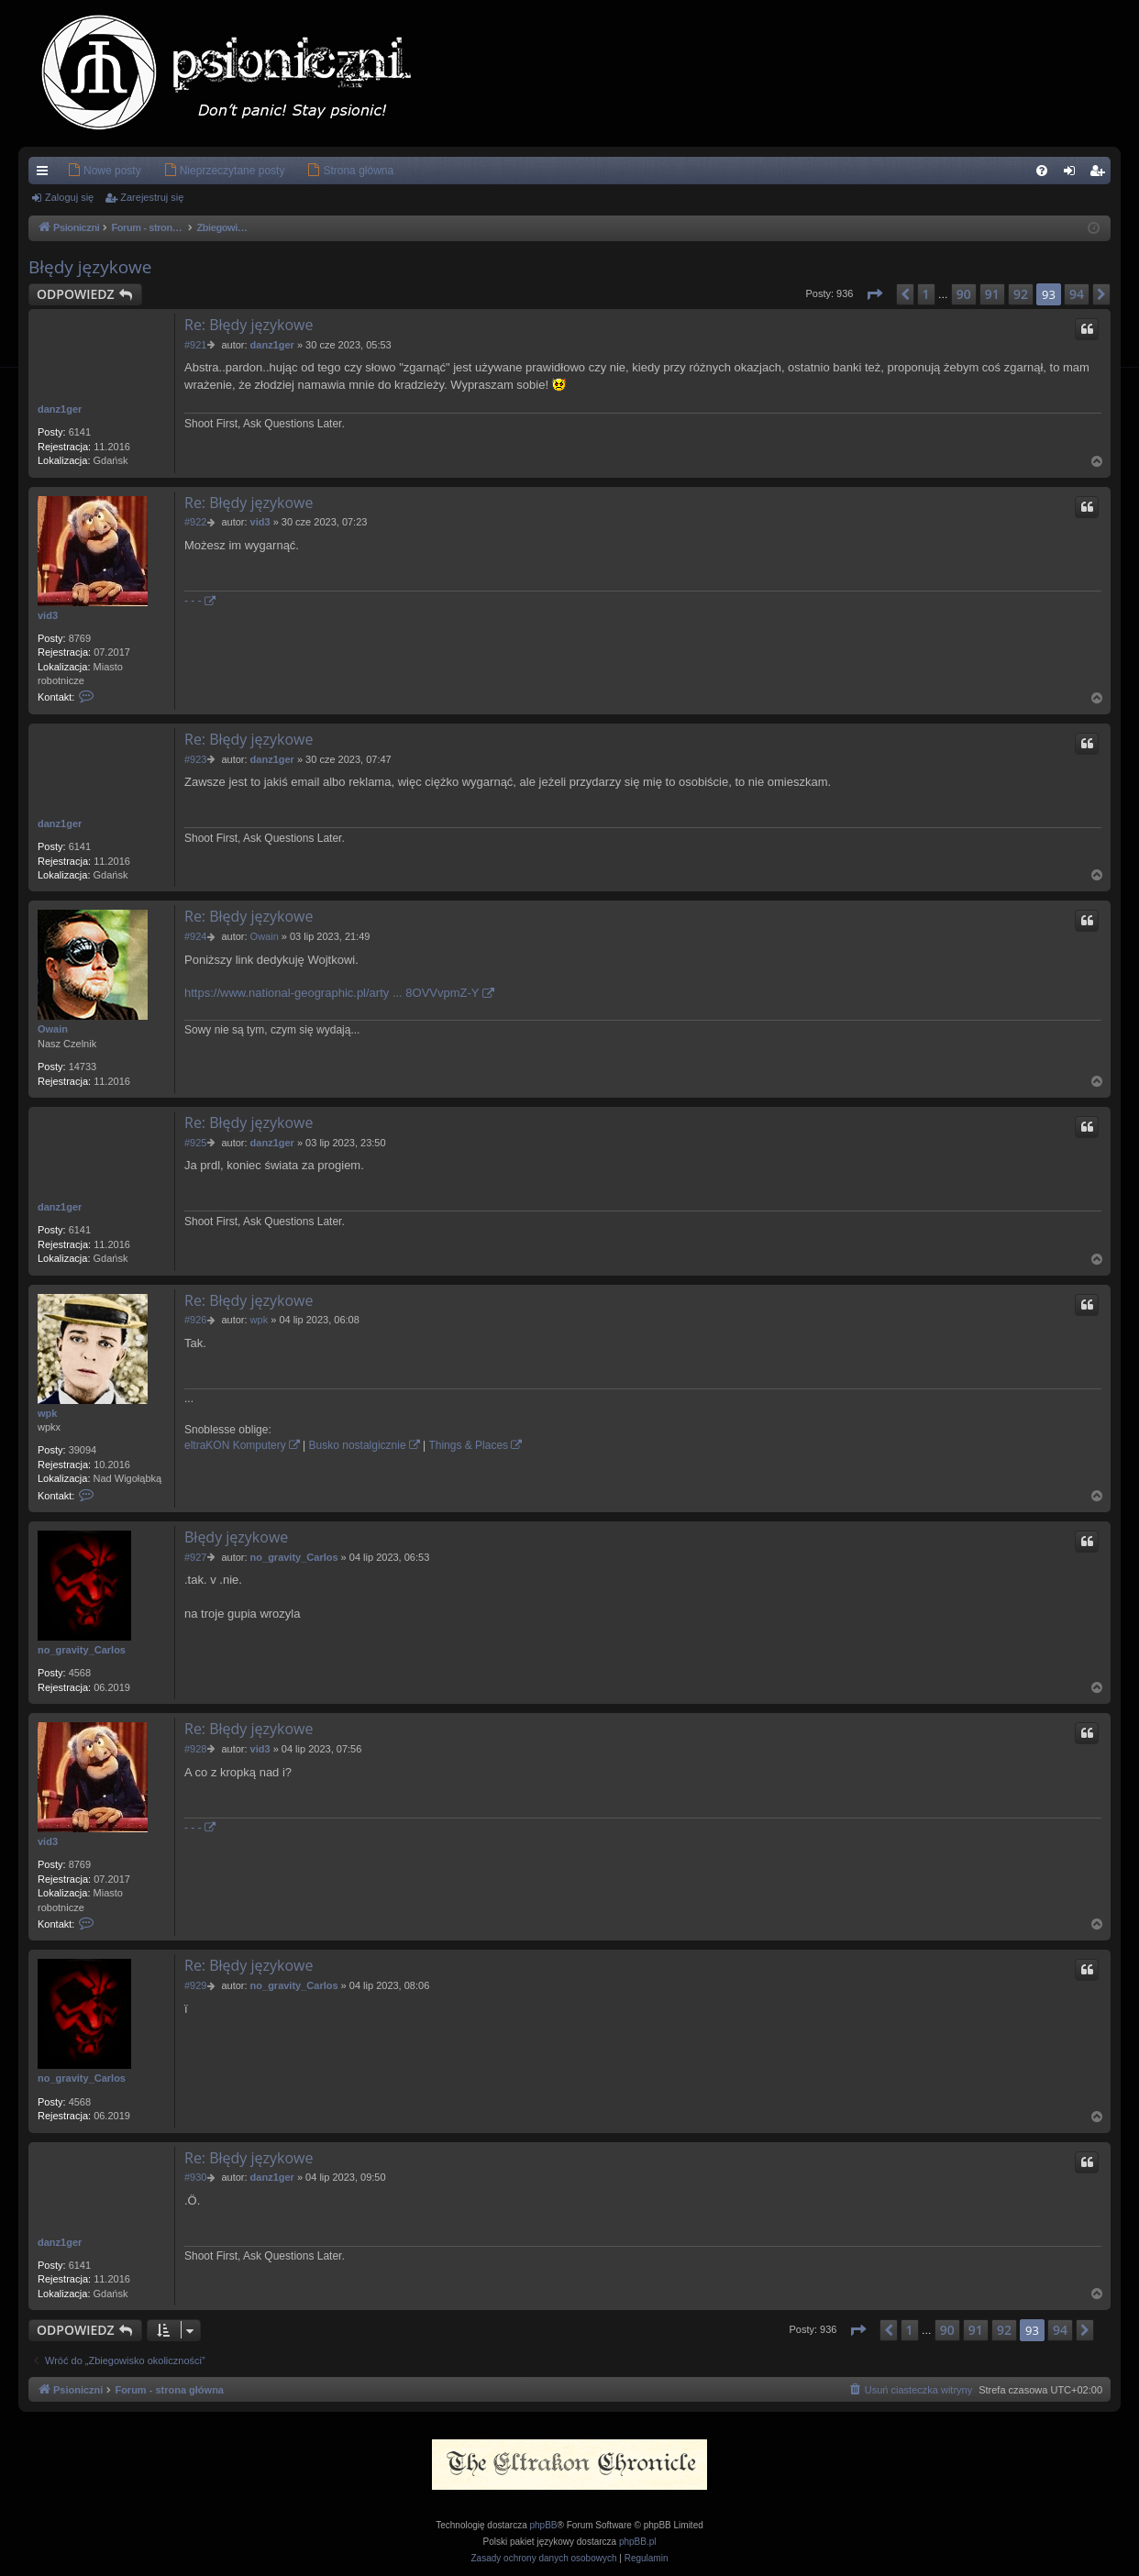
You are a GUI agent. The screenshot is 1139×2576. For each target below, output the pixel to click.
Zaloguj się (69, 197)
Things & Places (468, 1445)
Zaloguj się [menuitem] (1073, 174)
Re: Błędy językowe (249, 324)
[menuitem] (76, 170)
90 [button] (964, 294)
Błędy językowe (90, 267)
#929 (195, 1985)
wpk (47, 1413)
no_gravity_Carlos (82, 1649)
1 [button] (926, 294)
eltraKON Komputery (235, 1445)
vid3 (48, 615)
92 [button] (1020, 294)
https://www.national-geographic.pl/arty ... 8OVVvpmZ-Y (332, 993)
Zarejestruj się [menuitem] (1100, 174)
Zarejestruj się (151, 197)
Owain (53, 1028)
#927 (195, 1557)
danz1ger (60, 409)
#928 (195, 1748)
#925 (195, 1142)
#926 (195, 1319)
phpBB (544, 2525)
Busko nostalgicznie (357, 1445)
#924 (195, 936)
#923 (195, 759)
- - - (193, 600)
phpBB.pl (638, 2542)
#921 (195, 344)
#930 (195, 2177)
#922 (195, 521)
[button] (874, 294)
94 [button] (1076, 294)
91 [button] (992, 294)
